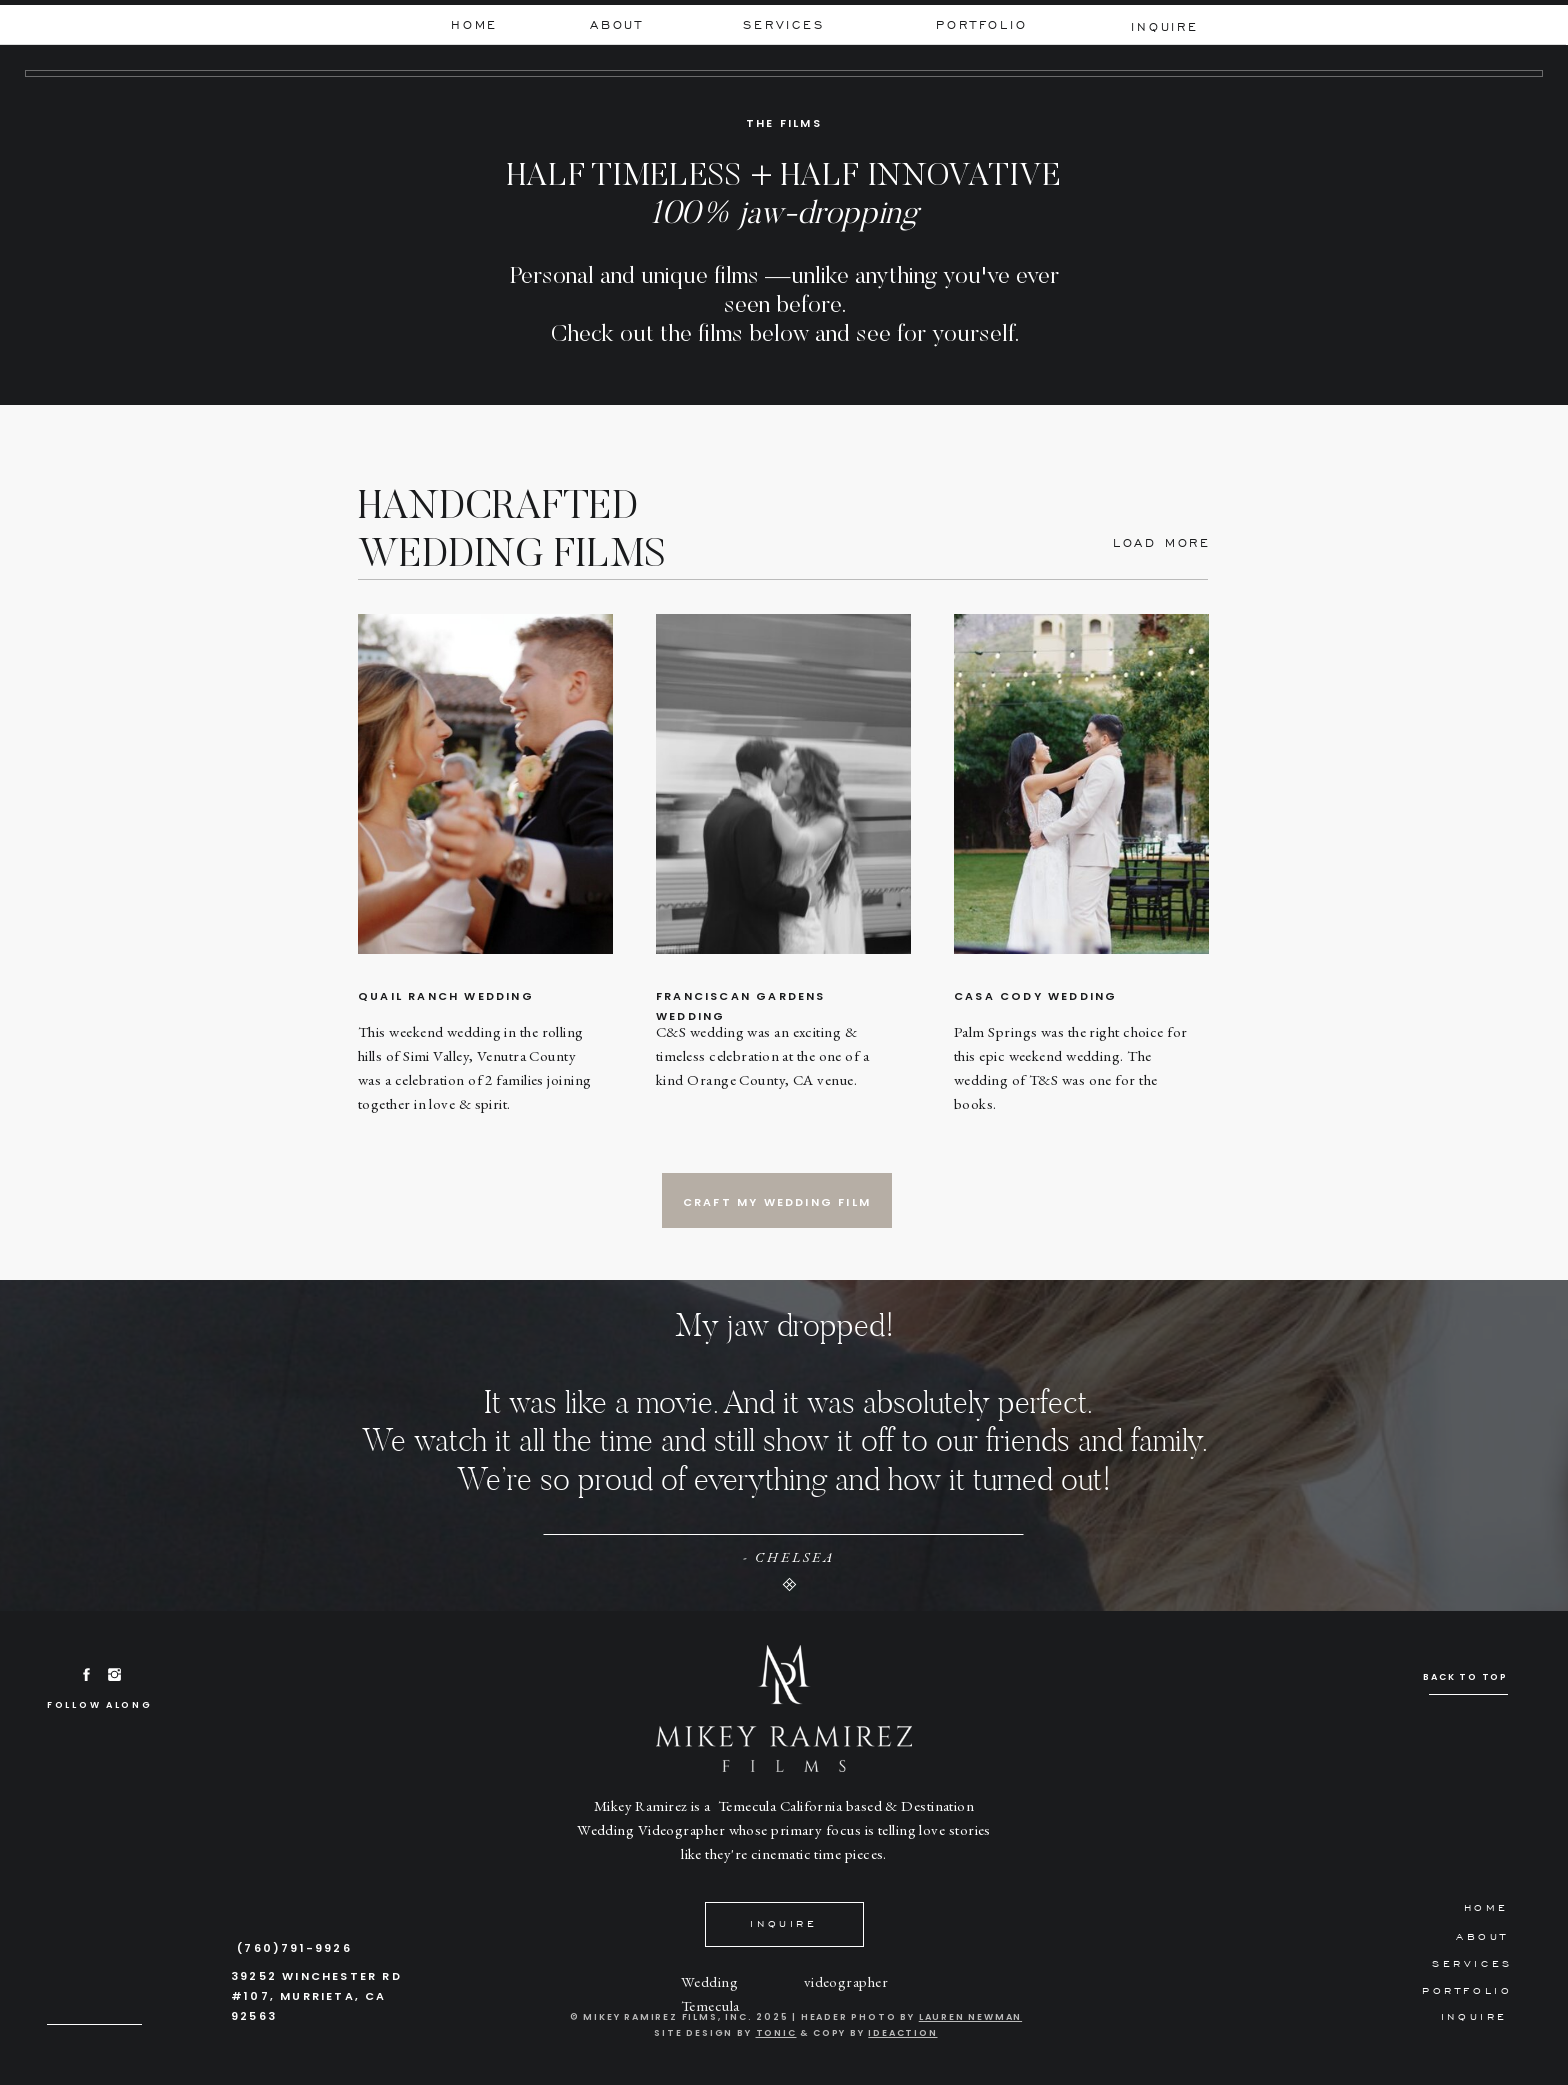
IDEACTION (902, 2033)
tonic (776, 2033)
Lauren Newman (970, 2017)
